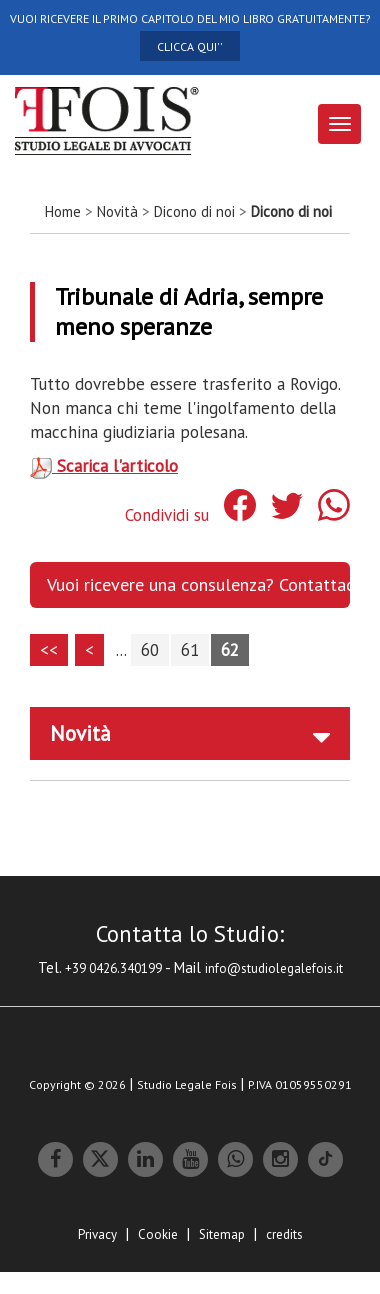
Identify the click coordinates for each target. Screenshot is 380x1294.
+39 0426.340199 (113, 968)
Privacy (97, 1234)
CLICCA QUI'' (190, 46)
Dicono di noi (194, 211)
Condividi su (167, 515)
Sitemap (222, 1234)
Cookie (158, 1234)
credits (284, 1234)
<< (49, 650)
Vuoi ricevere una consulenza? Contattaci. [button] (198, 584)
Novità (117, 211)
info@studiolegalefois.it (274, 968)
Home (63, 211)
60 (150, 650)
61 (190, 650)
